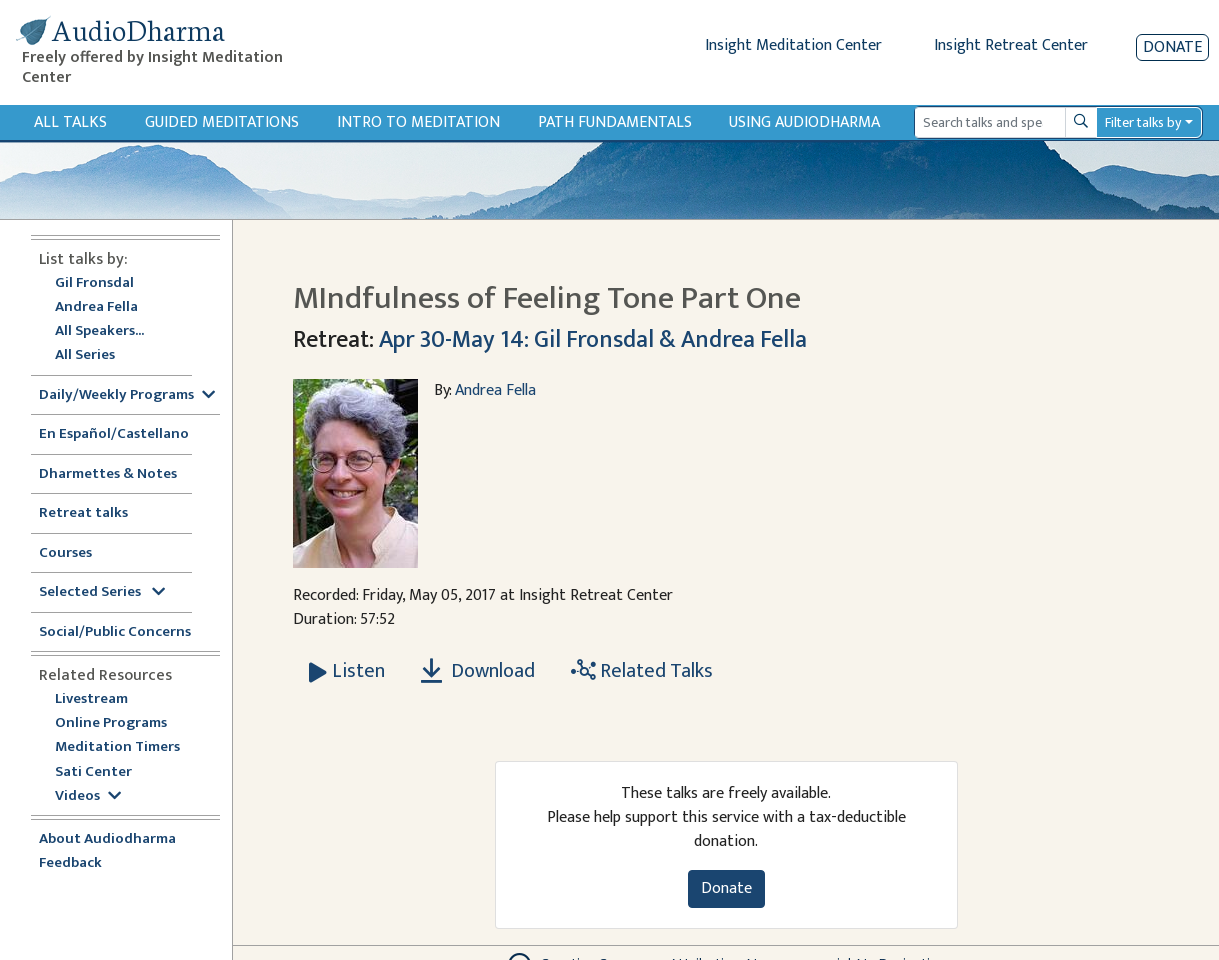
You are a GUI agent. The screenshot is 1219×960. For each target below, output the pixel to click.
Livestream (91, 699)
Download (478, 671)
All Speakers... (99, 331)
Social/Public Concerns (115, 632)
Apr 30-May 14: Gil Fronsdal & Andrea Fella (593, 340)
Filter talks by (1143, 122)
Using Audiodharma (804, 122)
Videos (88, 796)
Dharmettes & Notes (108, 474)
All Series (85, 355)
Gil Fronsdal (94, 283)
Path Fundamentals (615, 122)
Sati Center (93, 772)
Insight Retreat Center (1011, 45)
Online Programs (111, 723)
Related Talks (642, 671)
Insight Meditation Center (793, 45)
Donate (1172, 47)
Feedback (70, 863)
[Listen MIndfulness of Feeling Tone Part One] (347, 671)
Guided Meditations (222, 122)
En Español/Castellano (114, 434)
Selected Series (102, 592)
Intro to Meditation (418, 122)
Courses (65, 553)
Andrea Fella (96, 307)
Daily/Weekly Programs (127, 395)
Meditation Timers (117, 747)
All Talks (70, 122)
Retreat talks (83, 513)
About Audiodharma (107, 839)
